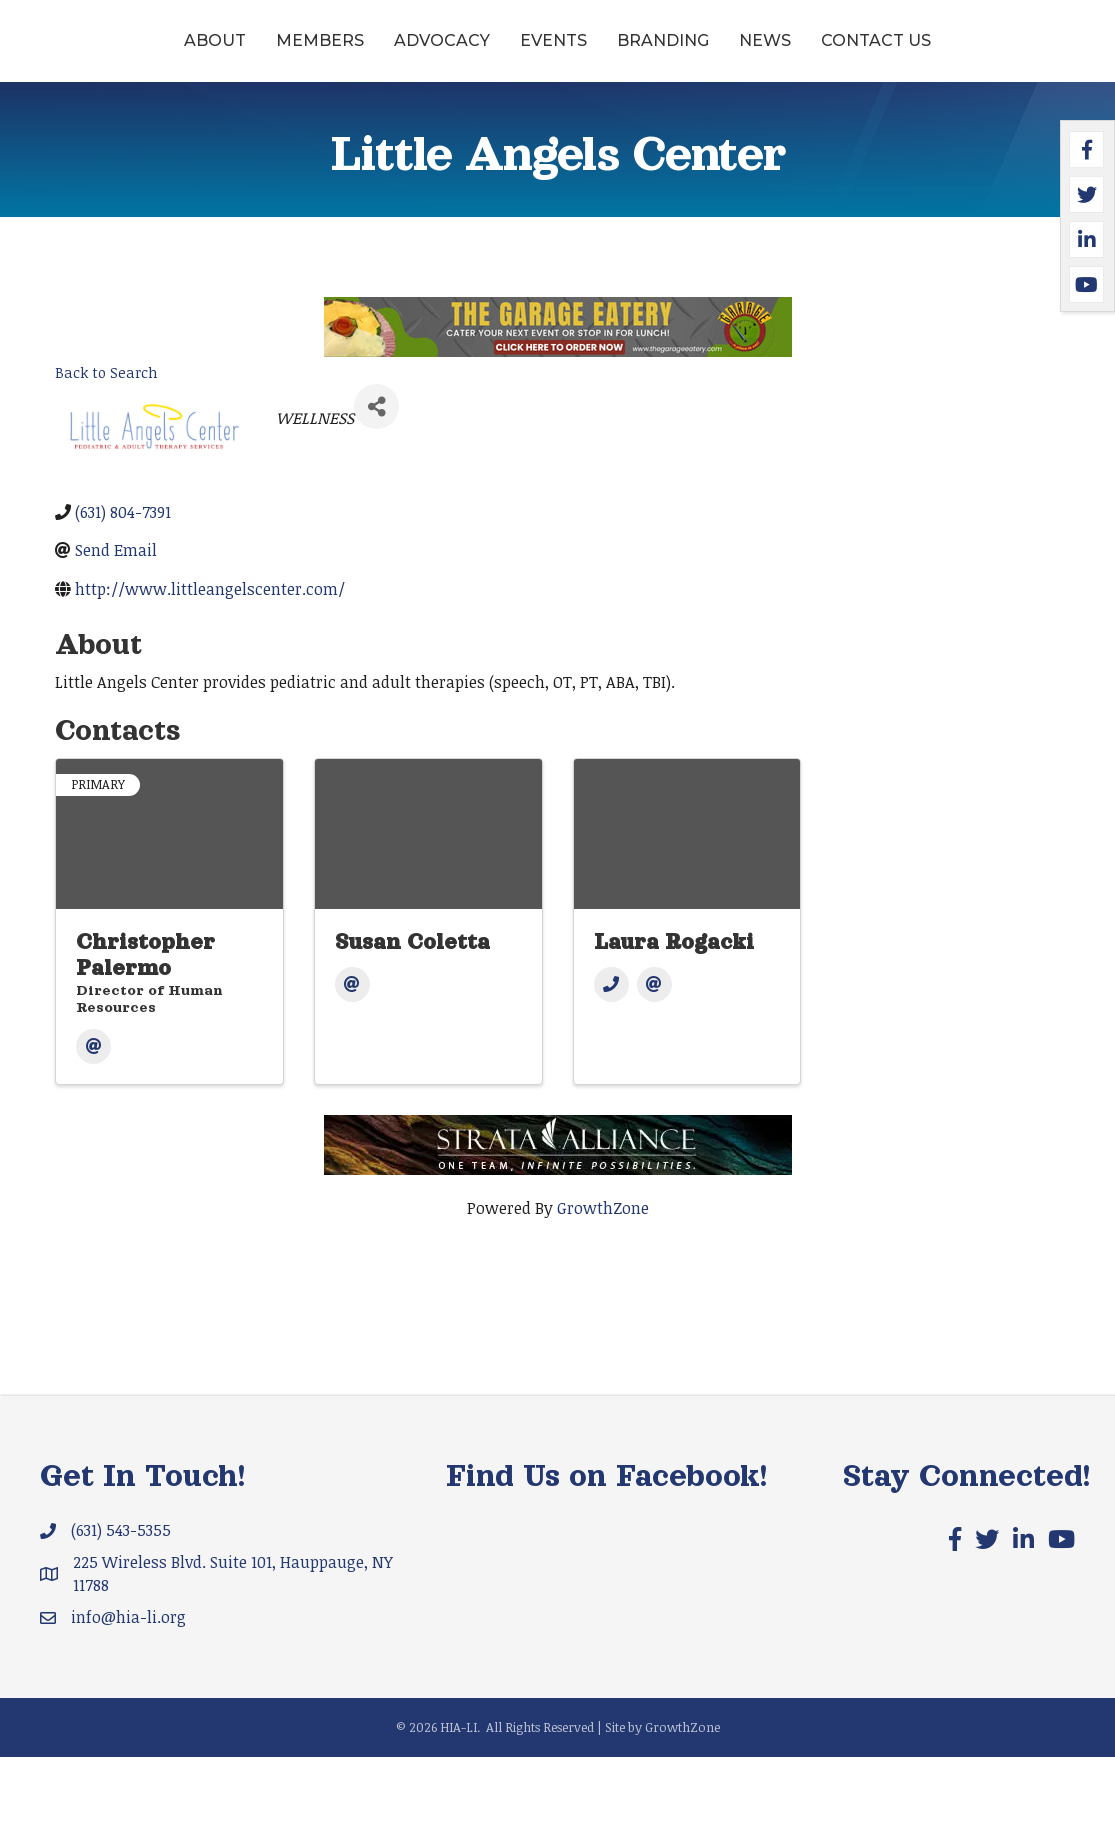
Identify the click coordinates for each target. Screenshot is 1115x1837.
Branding (887, 53)
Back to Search (106, 452)
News (989, 53)
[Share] (376, 486)
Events (469, 53)
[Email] (93, 1126)
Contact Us (558, 120)
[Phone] (611, 1064)
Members (236, 53)
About (131, 53)
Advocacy (358, 53)
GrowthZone (603, 1288)
